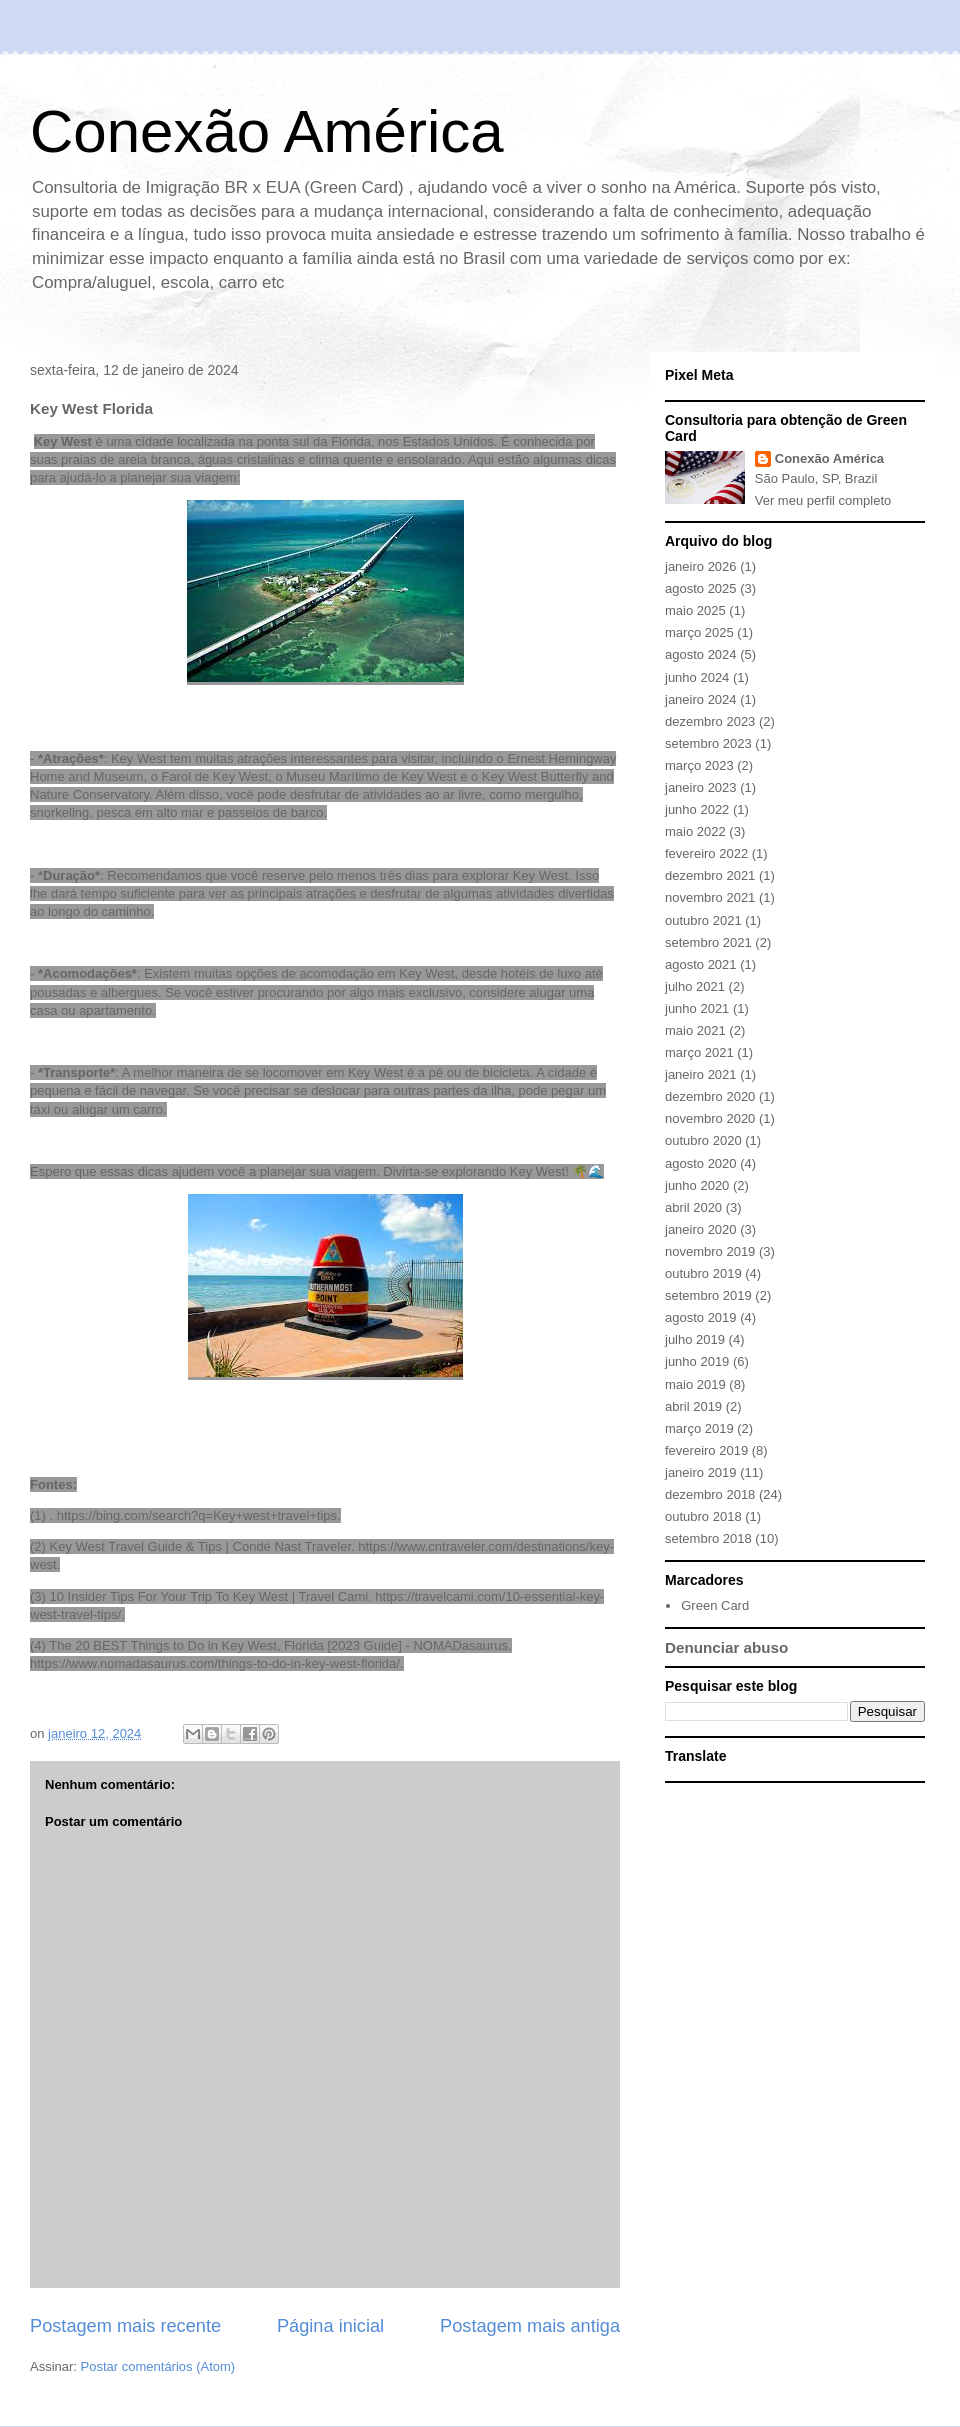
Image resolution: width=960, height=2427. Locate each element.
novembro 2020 (710, 1118)
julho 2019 (695, 1339)
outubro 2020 (703, 1140)
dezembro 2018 (710, 1494)
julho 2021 (695, 986)
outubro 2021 (703, 920)
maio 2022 (695, 831)
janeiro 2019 (701, 1472)
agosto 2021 (701, 964)
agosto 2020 (701, 1163)
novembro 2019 (710, 1251)
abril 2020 (693, 1207)
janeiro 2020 (701, 1229)
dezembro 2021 (710, 875)
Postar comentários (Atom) (158, 2366)
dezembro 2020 (710, 1096)
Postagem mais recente (125, 2326)
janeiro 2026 (701, 566)
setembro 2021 (708, 942)
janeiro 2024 (701, 699)
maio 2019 (695, 1384)
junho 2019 (697, 1361)
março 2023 (699, 765)
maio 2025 (695, 610)
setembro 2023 (708, 743)
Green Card (715, 1605)
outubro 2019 (703, 1273)
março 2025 (699, 632)
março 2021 (699, 1052)
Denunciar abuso (726, 1647)
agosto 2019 (701, 1317)
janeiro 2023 (701, 787)
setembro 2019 (708, 1295)
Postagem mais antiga (530, 2326)
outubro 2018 (703, 1516)
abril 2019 (693, 1406)
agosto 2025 (701, 588)
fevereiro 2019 (706, 1450)
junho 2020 (697, 1185)
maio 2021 (695, 1030)
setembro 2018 (708, 1538)
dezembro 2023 (710, 721)
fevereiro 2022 (706, 853)
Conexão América (267, 131)
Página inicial (330, 2326)
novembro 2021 (710, 897)
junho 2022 (697, 809)
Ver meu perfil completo (823, 500)
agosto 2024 (701, 654)
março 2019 (699, 1428)
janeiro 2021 (701, 1074)
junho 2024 (697, 677)
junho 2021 (697, 1008)
